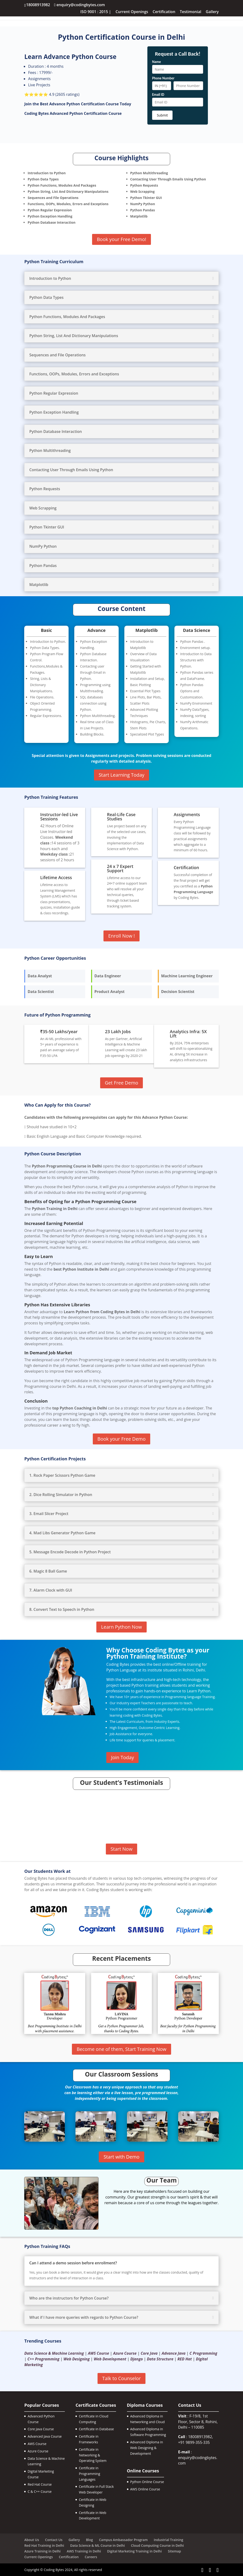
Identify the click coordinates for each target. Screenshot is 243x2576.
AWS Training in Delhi (84, 2551)
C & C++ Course (39, 2491)
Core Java (149, 2353)
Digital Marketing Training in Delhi (134, 2551)
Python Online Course (147, 2481)
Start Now (121, 1849)
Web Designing (77, 2359)
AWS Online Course (145, 2489)
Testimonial (190, 12)
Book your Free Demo (122, 1439)
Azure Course (125, 2353)
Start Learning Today (122, 775)
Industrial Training (168, 2539)
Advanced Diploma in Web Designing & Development (146, 2448)
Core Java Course (41, 2429)
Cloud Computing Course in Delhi (157, 2545)
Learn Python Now (121, 1627)
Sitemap (174, 2551)
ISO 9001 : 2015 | (95, 12)
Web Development (110, 2359)
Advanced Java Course (45, 2436)
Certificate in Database (96, 2429)
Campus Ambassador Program (123, 2539)
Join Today (122, 1757)
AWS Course (98, 2353)
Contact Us (53, 2539)
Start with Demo (121, 2157)
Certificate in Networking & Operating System (92, 2455)
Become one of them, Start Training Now (121, 2049)
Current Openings (132, 12)
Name (156, 62)
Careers (91, 2557)
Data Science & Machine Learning (54, 2353)
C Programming (203, 2353)
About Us (31, 2539)
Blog (89, 2539)
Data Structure (160, 2359)
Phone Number (163, 78)
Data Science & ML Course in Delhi (97, 2545)
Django (136, 2359)
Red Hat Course (40, 2484)
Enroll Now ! (121, 936)
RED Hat (185, 2359)
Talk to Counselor (121, 2378)
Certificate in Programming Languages (89, 2474)
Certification (164, 12)
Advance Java (173, 2353)
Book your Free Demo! (121, 239)
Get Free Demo (121, 1083)
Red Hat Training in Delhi (44, 2545)
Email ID (158, 94)
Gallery (212, 12)
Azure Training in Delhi (42, 2551)
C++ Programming (43, 2359)
